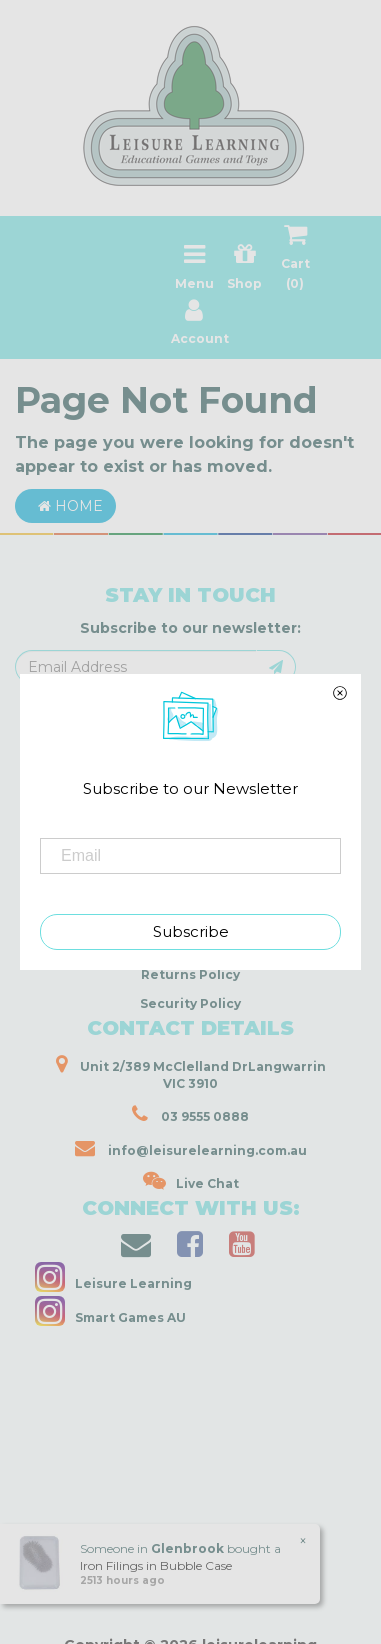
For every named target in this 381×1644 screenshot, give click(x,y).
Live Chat (191, 1181)
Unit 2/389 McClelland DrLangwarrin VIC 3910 (191, 1072)
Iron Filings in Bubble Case (156, 1565)
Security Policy (190, 1003)
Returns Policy (190, 974)
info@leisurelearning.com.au (191, 1148)
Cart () (295, 261)
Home (65, 506)
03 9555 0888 (190, 1114)
